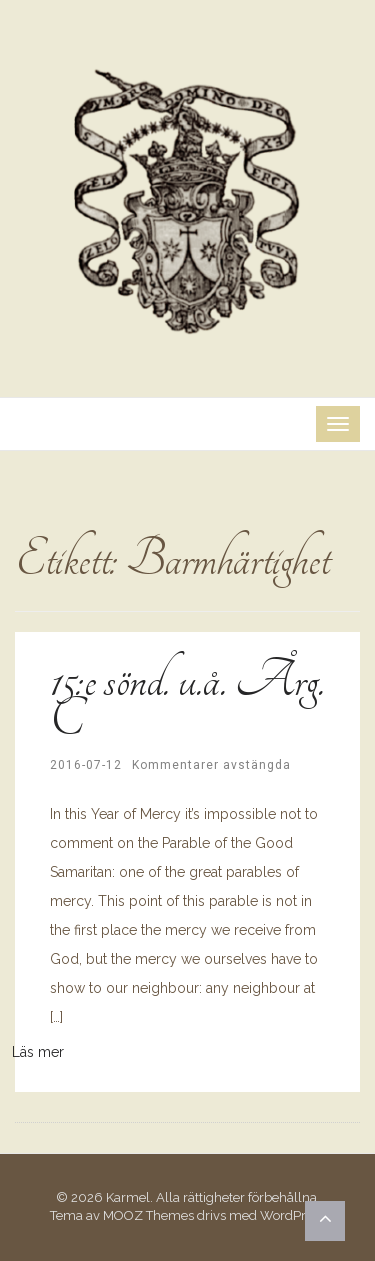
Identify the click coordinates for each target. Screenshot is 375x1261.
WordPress (292, 1215)
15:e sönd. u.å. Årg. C (187, 699)
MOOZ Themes (148, 1215)
